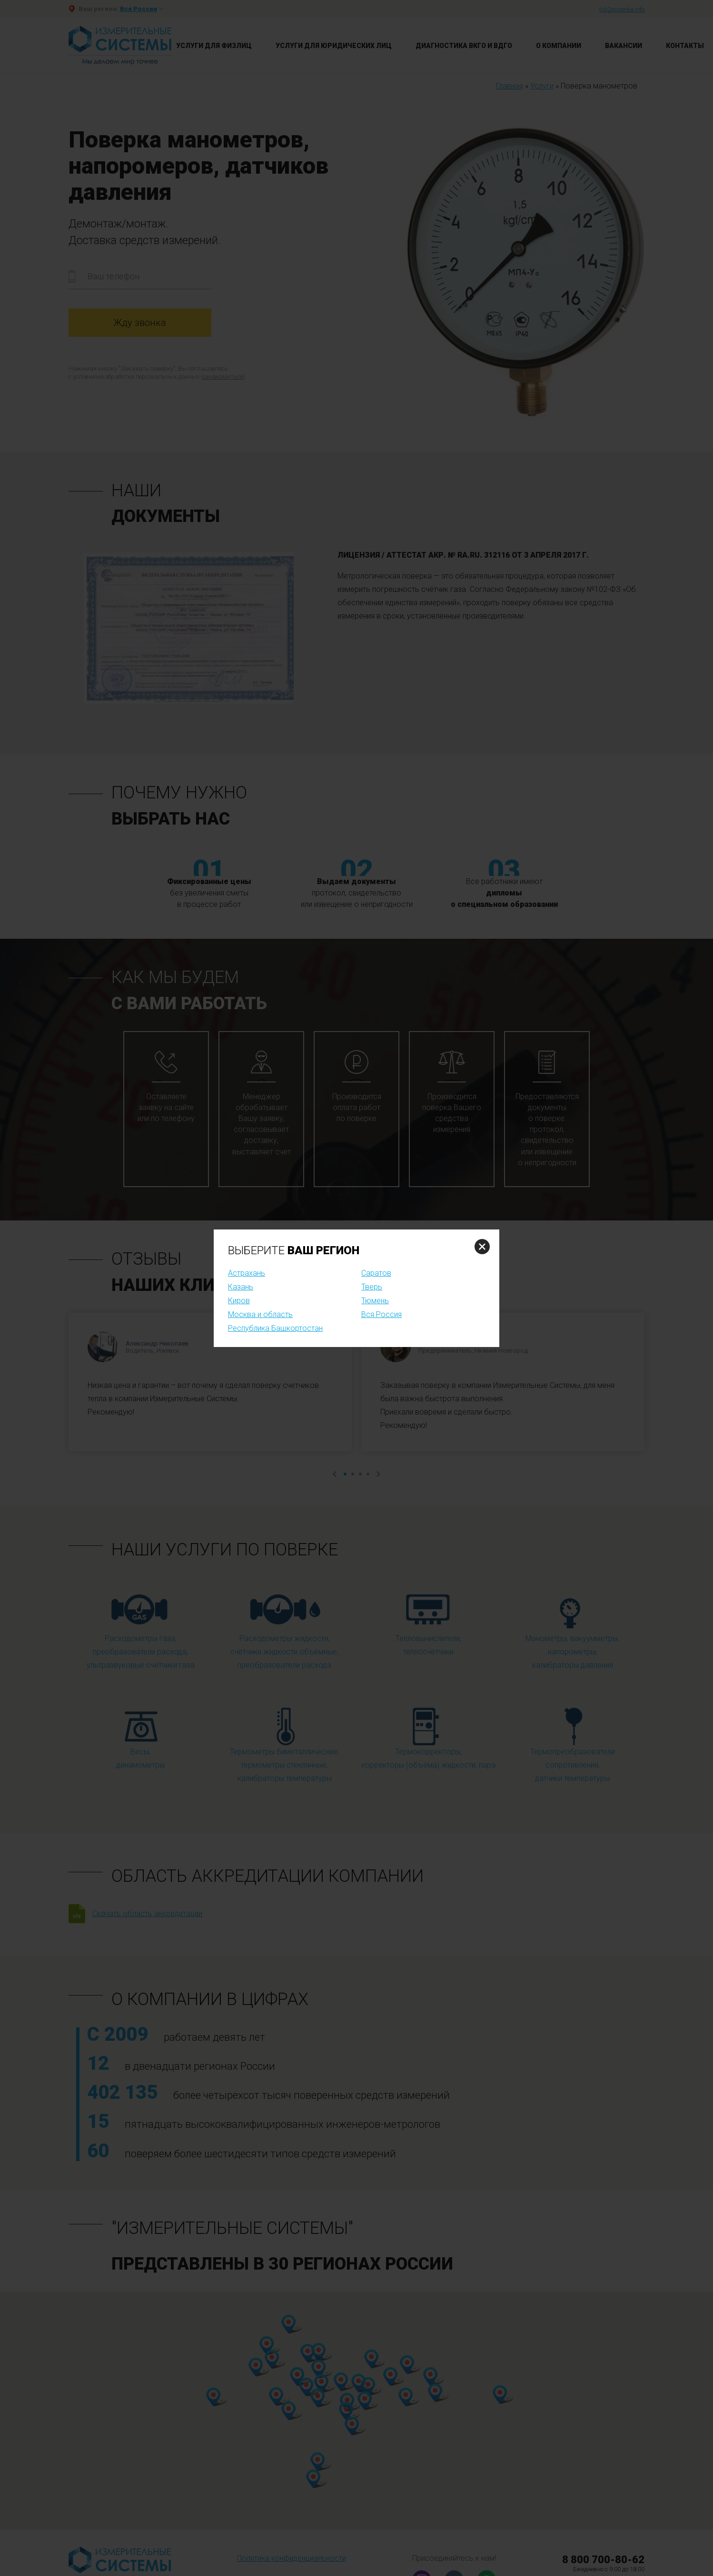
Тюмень (375, 1300)
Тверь (371, 1286)
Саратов (376, 1273)
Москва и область (260, 1314)
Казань (240, 1286)
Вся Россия (381, 1314)
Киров (239, 1300)
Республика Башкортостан (275, 1328)
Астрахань (246, 1273)
